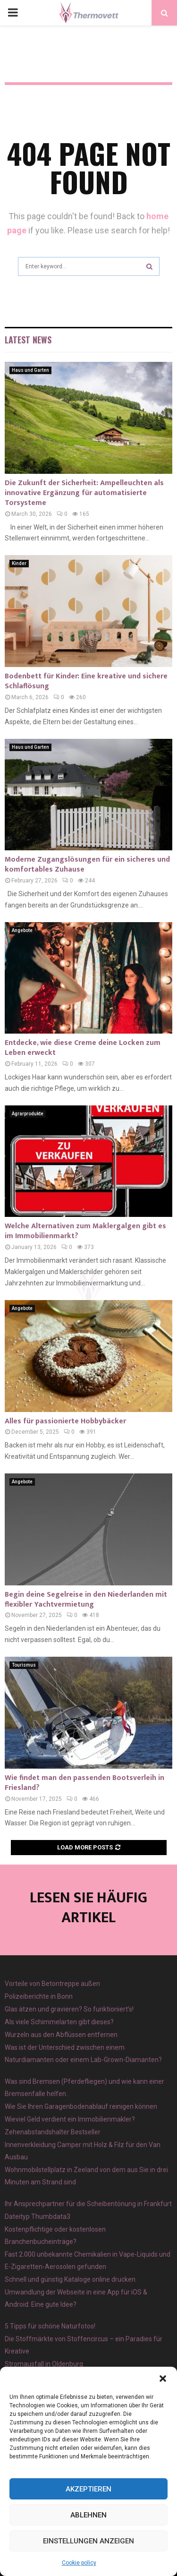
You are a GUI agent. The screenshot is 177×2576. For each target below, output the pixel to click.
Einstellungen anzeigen (88, 2541)
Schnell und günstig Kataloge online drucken (70, 2279)
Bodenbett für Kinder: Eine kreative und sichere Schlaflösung (86, 681)
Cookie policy (79, 2562)
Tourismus (24, 1665)
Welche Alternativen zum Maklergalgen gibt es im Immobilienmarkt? (85, 1231)
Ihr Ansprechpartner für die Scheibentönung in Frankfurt (88, 2204)
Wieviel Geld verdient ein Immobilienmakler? (70, 2119)
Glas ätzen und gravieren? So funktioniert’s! (69, 2009)
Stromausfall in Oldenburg (44, 2364)
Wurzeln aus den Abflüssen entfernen (61, 2034)
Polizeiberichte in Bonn (39, 1996)
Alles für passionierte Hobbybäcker (65, 1421)
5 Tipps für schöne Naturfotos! (50, 2326)
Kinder (19, 563)
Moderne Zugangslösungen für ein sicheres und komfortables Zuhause (87, 864)
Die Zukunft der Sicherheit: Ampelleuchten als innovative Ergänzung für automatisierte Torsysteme (84, 493)
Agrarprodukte (27, 1113)
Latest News (28, 340)
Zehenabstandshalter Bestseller (53, 2132)
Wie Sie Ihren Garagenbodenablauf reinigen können (81, 2106)
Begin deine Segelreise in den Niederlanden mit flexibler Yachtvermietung (86, 1599)
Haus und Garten (30, 370)
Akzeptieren (88, 2489)
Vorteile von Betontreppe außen (52, 1983)
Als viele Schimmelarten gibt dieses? (59, 2022)
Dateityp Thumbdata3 (37, 2216)
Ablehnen (88, 2515)
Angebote (22, 930)
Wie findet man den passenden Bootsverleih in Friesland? (84, 1783)
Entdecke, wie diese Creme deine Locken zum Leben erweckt (82, 1047)
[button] (163, 2378)
